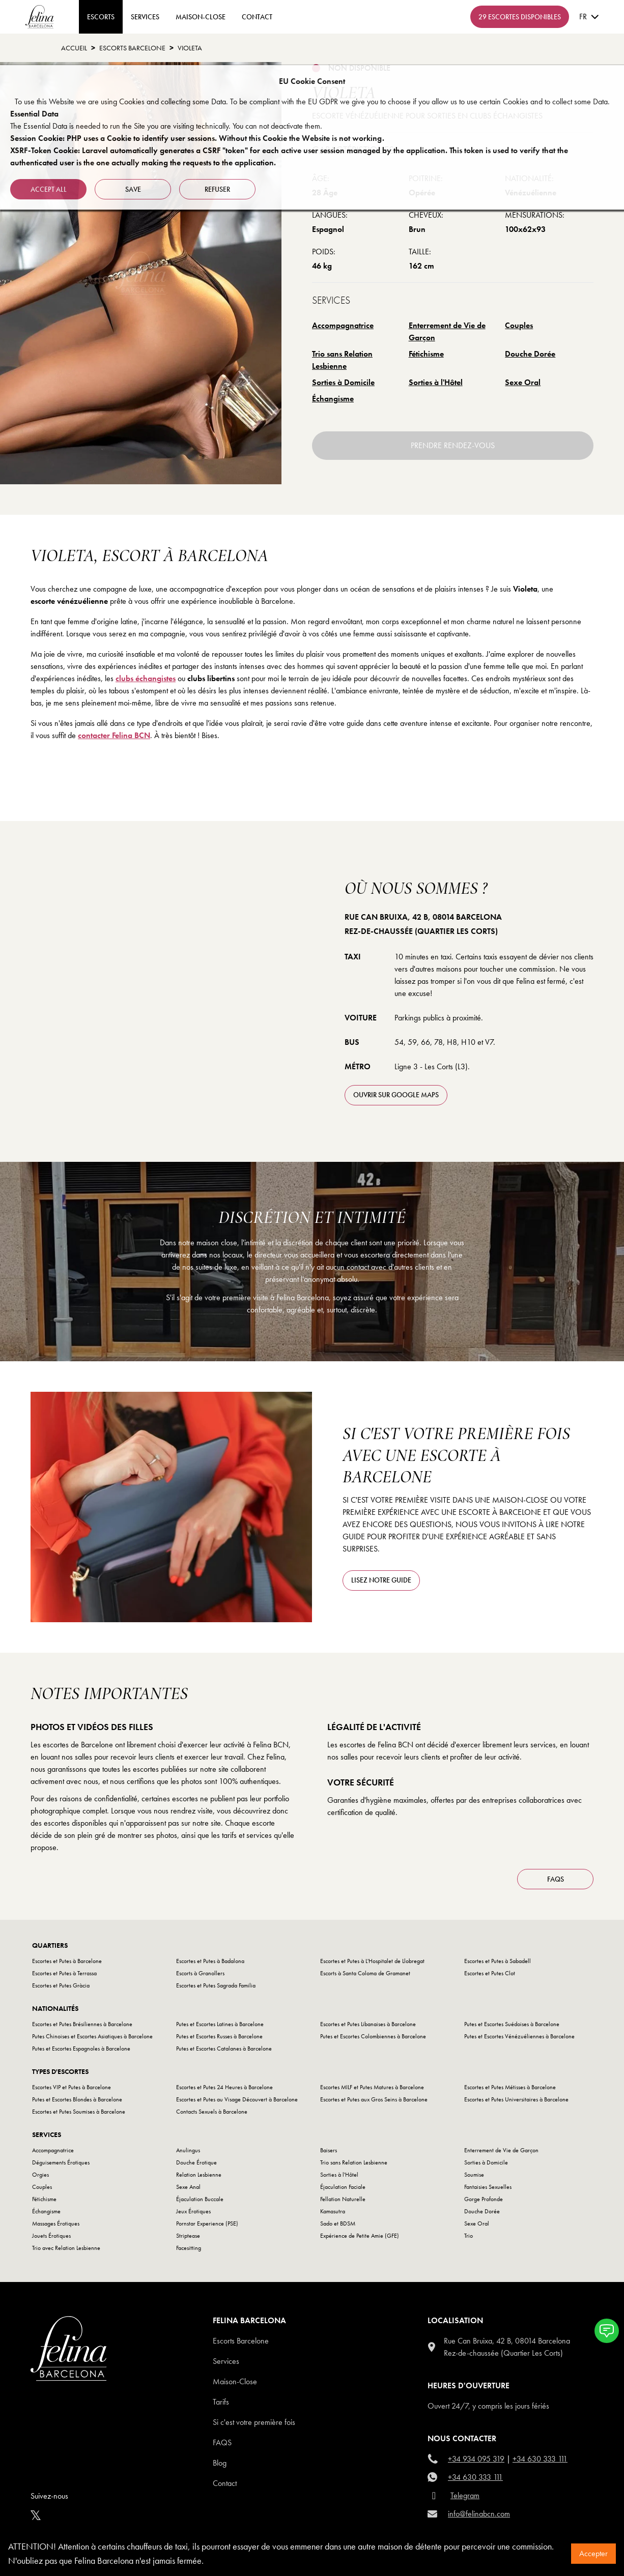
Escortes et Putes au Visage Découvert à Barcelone (237, 2099)
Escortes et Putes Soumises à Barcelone (78, 2111)
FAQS (555, 1879)
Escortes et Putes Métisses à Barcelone (510, 2087)
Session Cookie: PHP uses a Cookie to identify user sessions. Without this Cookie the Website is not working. (197, 138)
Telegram (464, 2495)
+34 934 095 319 (476, 2458)
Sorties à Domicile (343, 382)
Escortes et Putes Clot (489, 1973)
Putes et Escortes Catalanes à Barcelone (224, 2048)
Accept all (49, 189)
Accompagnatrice (343, 325)
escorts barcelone (132, 47)
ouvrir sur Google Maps (396, 1094)
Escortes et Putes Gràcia (61, 1985)
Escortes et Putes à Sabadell (497, 1961)
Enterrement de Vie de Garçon (447, 331)
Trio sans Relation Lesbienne (342, 359)
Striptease (188, 2236)
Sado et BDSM (337, 2223)
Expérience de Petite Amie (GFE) (359, 2236)
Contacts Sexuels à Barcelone (211, 2111)
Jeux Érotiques (193, 2211)
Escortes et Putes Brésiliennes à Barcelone (82, 2024)
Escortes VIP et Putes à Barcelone (71, 2087)
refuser (217, 189)
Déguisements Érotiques (61, 2162)
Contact (225, 2483)
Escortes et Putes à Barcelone (67, 1961)
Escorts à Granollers (200, 1973)
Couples (519, 325)
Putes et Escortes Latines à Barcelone (220, 2024)
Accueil (74, 47)
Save (133, 189)
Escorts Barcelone (241, 2340)
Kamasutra (332, 2211)
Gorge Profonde (483, 2199)
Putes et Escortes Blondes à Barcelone (77, 2099)
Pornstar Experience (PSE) (207, 2223)
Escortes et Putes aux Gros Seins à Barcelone (374, 2099)
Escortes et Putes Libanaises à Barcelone (368, 2024)
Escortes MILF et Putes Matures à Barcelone (372, 2087)
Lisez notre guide (381, 1580)
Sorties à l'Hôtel (436, 382)
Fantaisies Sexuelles (488, 2187)
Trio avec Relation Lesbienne (66, 2248)
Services (145, 16)
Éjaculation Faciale (342, 2187)
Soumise (474, 2175)
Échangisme (333, 398)
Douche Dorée (530, 353)
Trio (468, 2236)
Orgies (40, 2175)
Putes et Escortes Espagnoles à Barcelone (81, 2048)
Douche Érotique (196, 2162)
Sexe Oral (523, 382)
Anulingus (188, 2150)
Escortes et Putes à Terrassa (64, 1973)
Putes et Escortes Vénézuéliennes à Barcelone (519, 2036)
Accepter (593, 2553)
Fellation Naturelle (342, 2199)
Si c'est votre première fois (254, 2422)
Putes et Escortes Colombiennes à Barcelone (373, 2036)
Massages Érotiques (55, 2223)
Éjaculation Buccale (199, 2199)
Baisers (328, 2150)
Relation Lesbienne (198, 2175)
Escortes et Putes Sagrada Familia (216, 1985)
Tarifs (221, 2401)
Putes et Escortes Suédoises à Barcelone (511, 2024)
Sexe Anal (188, 2187)
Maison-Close (200, 16)
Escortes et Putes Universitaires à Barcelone (516, 2099)
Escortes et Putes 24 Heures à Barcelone (224, 2087)
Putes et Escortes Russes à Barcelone (219, 2036)
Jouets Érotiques (51, 2236)
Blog (219, 2462)
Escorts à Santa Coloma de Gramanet (365, 1973)
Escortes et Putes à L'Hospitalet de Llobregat (372, 1961)
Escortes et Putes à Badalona (210, 1961)
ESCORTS (101, 16)
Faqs (222, 2442)
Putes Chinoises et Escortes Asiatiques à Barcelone (92, 2036)
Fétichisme (426, 353)
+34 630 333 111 (540, 2458)
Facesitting (188, 2248)
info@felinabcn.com (479, 2513)
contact (257, 16)
